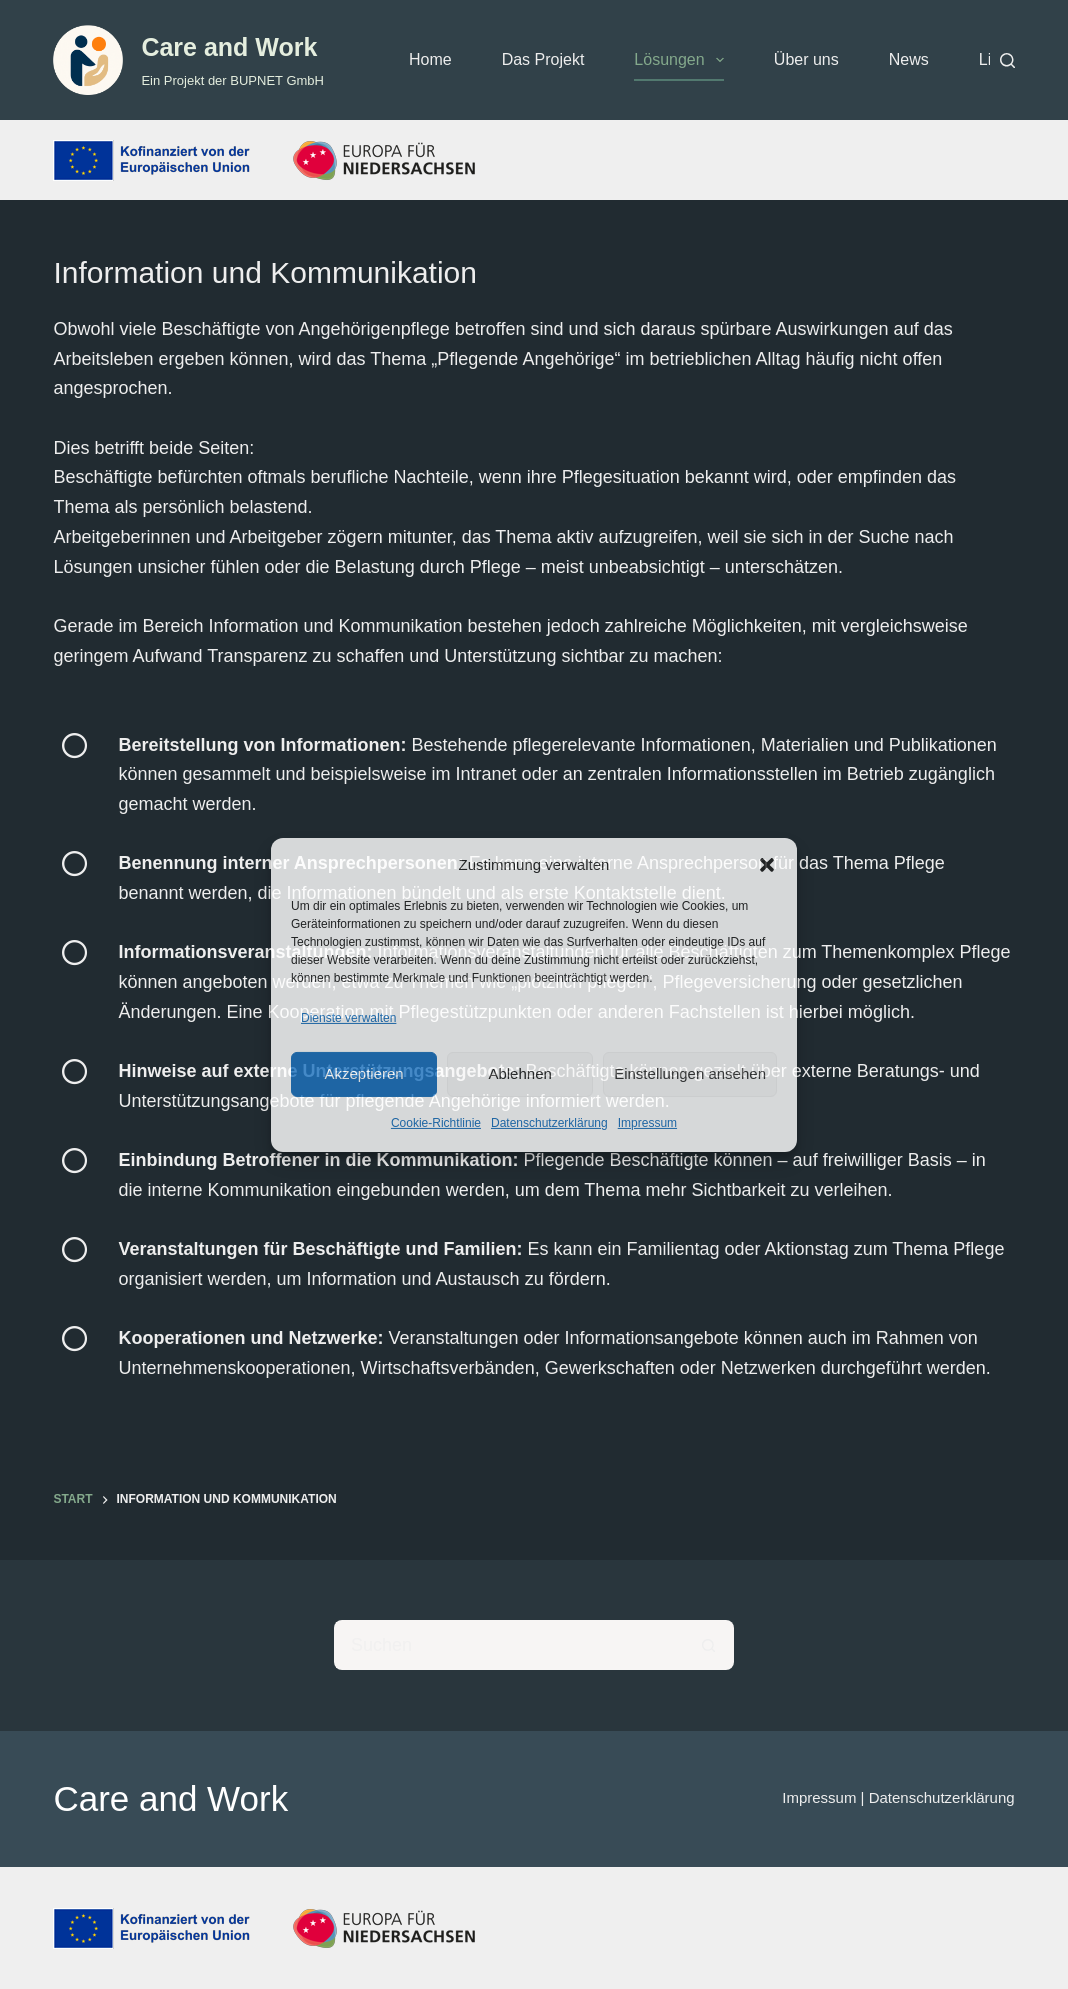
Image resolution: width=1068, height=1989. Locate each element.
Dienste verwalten (348, 1018)
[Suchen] (1007, 60)
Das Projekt (543, 59)
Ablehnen (519, 1073)
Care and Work (229, 47)
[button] (767, 865)
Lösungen (682, 60)
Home (430, 59)
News (909, 59)
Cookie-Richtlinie (436, 1123)
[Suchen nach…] (509, 1645)
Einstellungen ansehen (690, 1073)
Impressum (647, 1123)
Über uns (806, 59)
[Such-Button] (709, 1645)
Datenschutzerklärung (549, 1123)
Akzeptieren (363, 1073)
